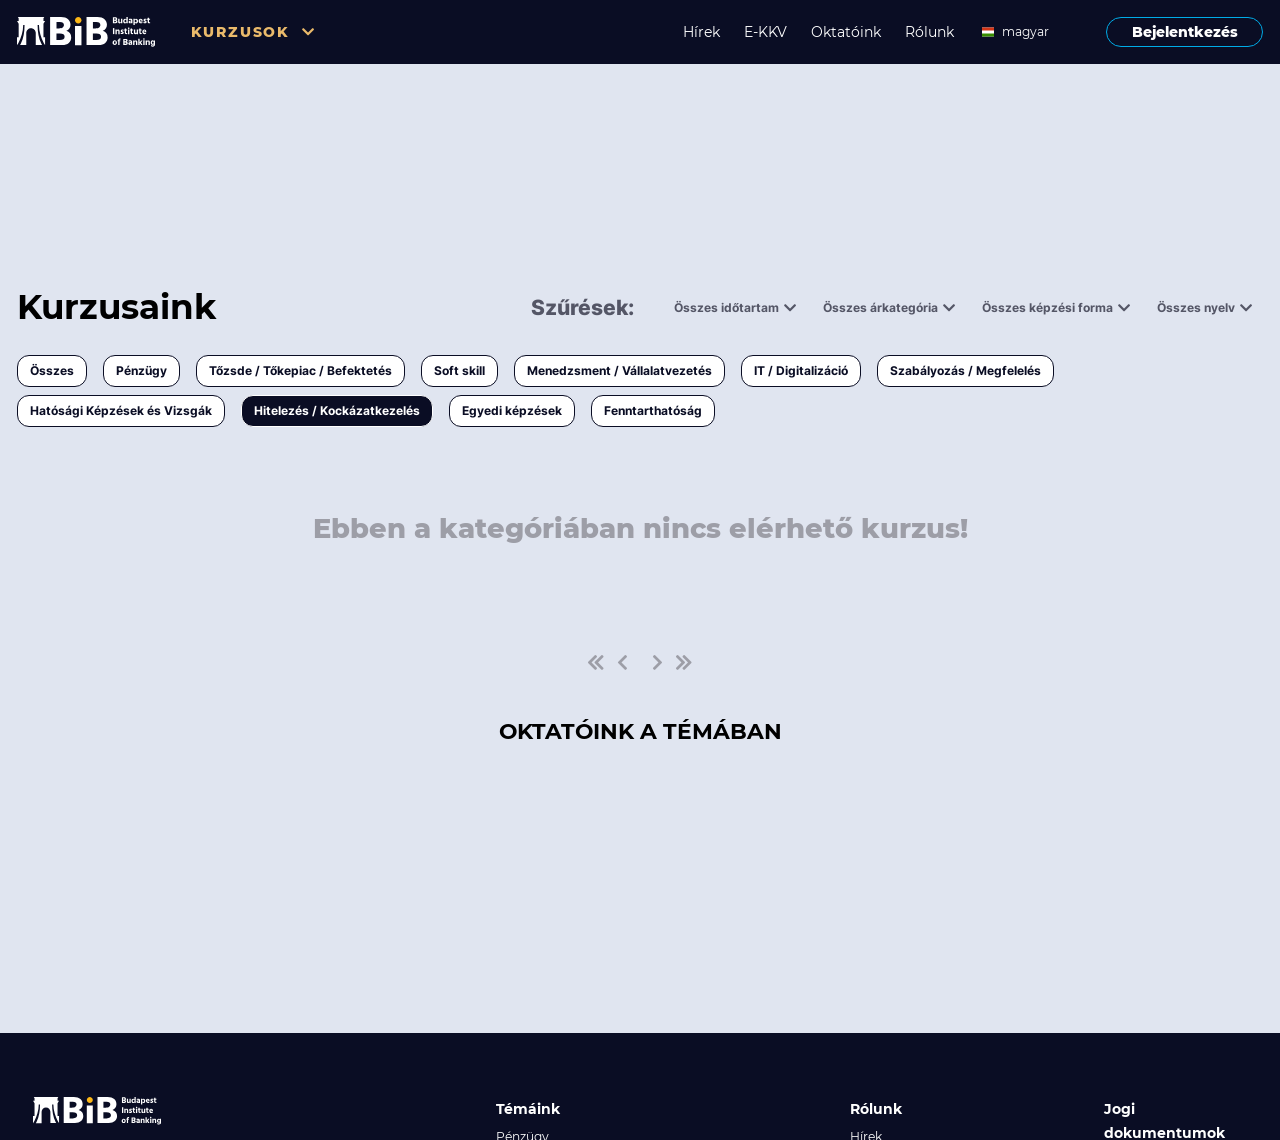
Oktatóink (846, 32)
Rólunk (929, 32)
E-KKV (765, 32)
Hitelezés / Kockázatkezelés (337, 410)
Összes (52, 370)
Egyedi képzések (512, 410)
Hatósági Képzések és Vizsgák (121, 410)
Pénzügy (141, 370)
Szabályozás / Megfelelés (965, 370)
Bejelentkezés (1185, 32)
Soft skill (459, 370)
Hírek (701, 32)
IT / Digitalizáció (801, 370)
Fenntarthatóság (653, 410)
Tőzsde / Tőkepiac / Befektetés (300, 370)
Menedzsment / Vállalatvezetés (619, 370)
